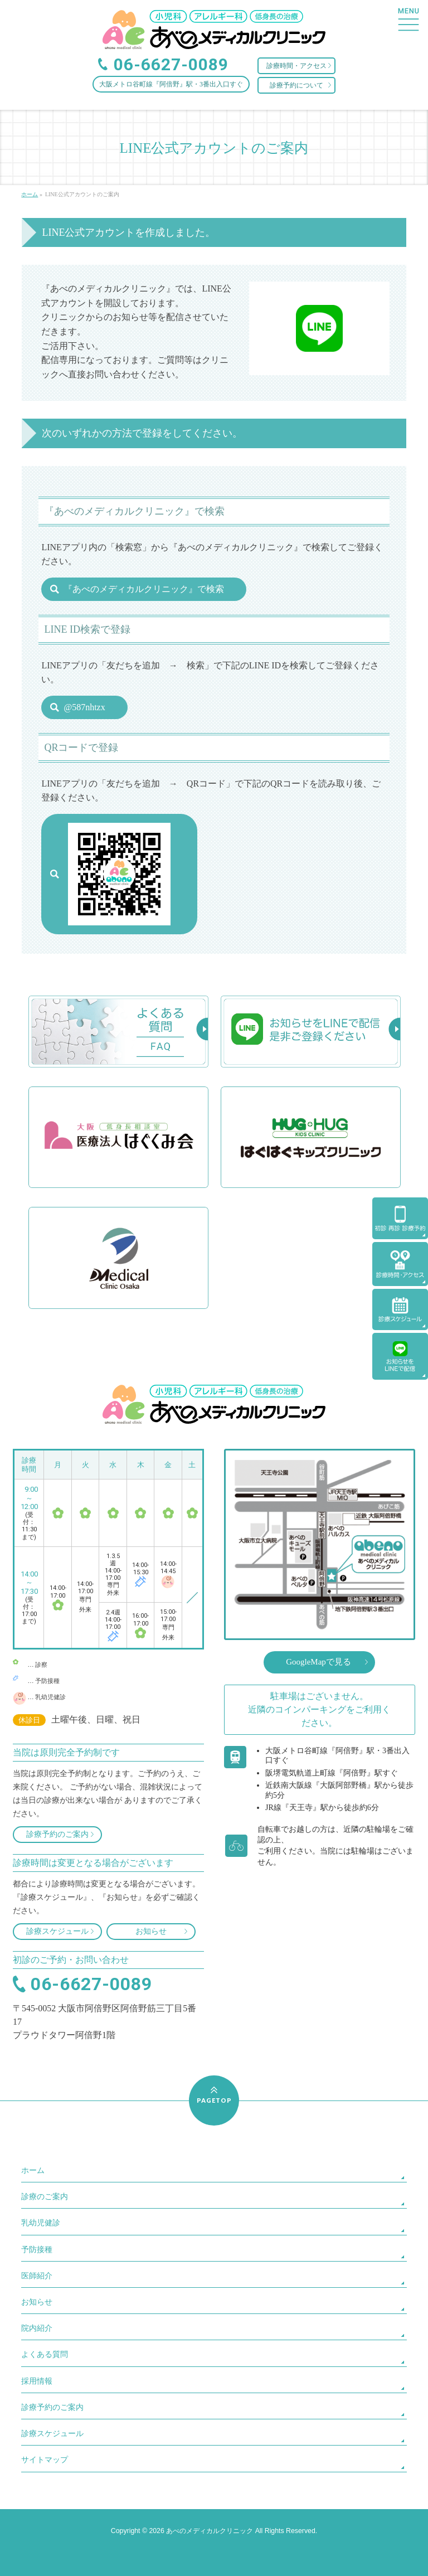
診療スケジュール (57, 1931)
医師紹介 (36, 2276)
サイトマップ (44, 2460)
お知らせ (151, 1931)
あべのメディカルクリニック (209, 2531)
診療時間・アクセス (296, 66)
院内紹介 (36, 2328)
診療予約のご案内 (57, 1834)
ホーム (33, 2170)
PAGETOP (214, 2100)
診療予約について (296, 85)
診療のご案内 (44, 2196)
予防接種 (36, 2249)
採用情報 (36, 2381)
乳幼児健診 (40, 2223)
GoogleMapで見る (318, 1661)
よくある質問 (44, 2354)
